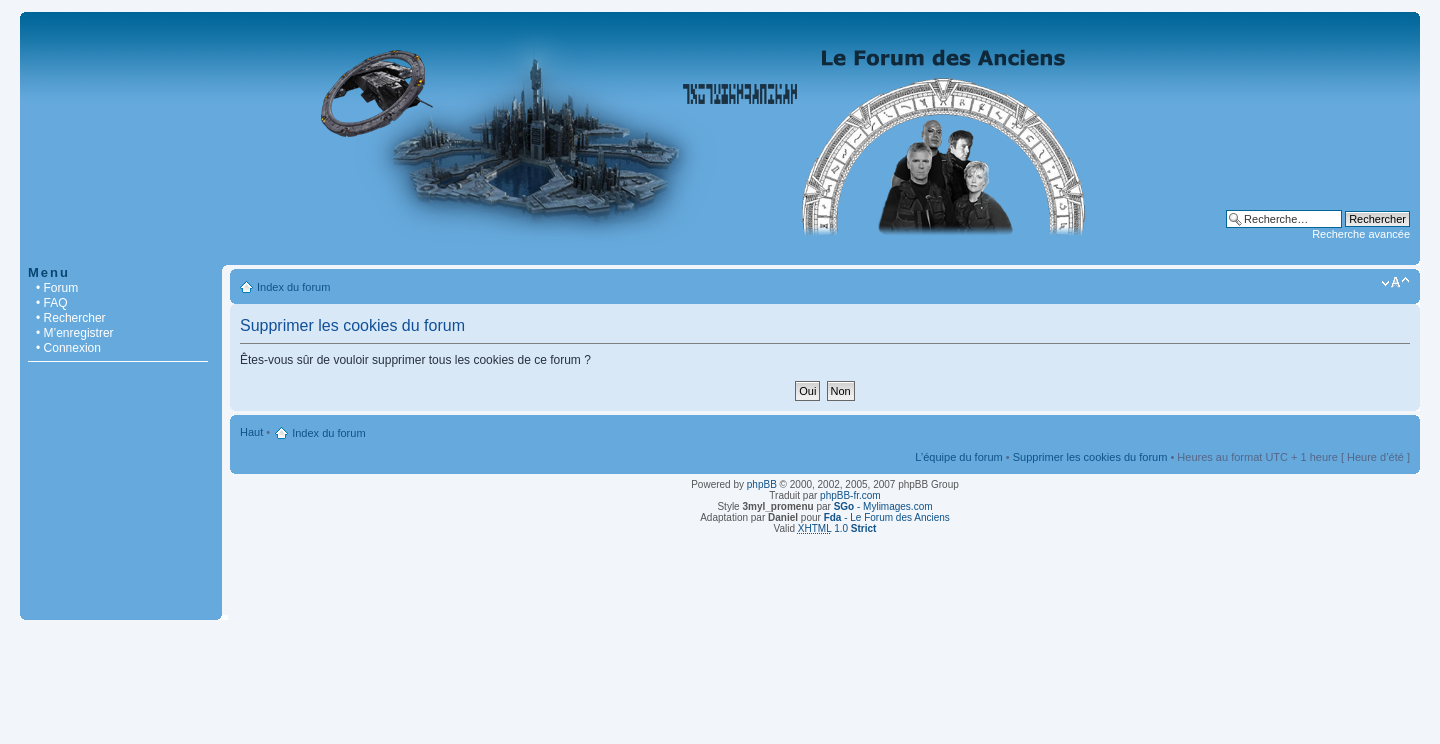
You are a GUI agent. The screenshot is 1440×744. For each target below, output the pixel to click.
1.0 (837, 528)
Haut (251, 432)
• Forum (57, 288)
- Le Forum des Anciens (887, 517)
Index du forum (293, 287)
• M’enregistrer (75, 333)
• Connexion (68, 348)
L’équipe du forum (958, 457)
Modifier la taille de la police (1395, 283)
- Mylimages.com (883, 506)
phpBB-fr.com (850, 495)
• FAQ (52, 303)
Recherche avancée (1361, 234)
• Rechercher (71, 318)
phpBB (762, 484)
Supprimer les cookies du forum (1090, 457)
